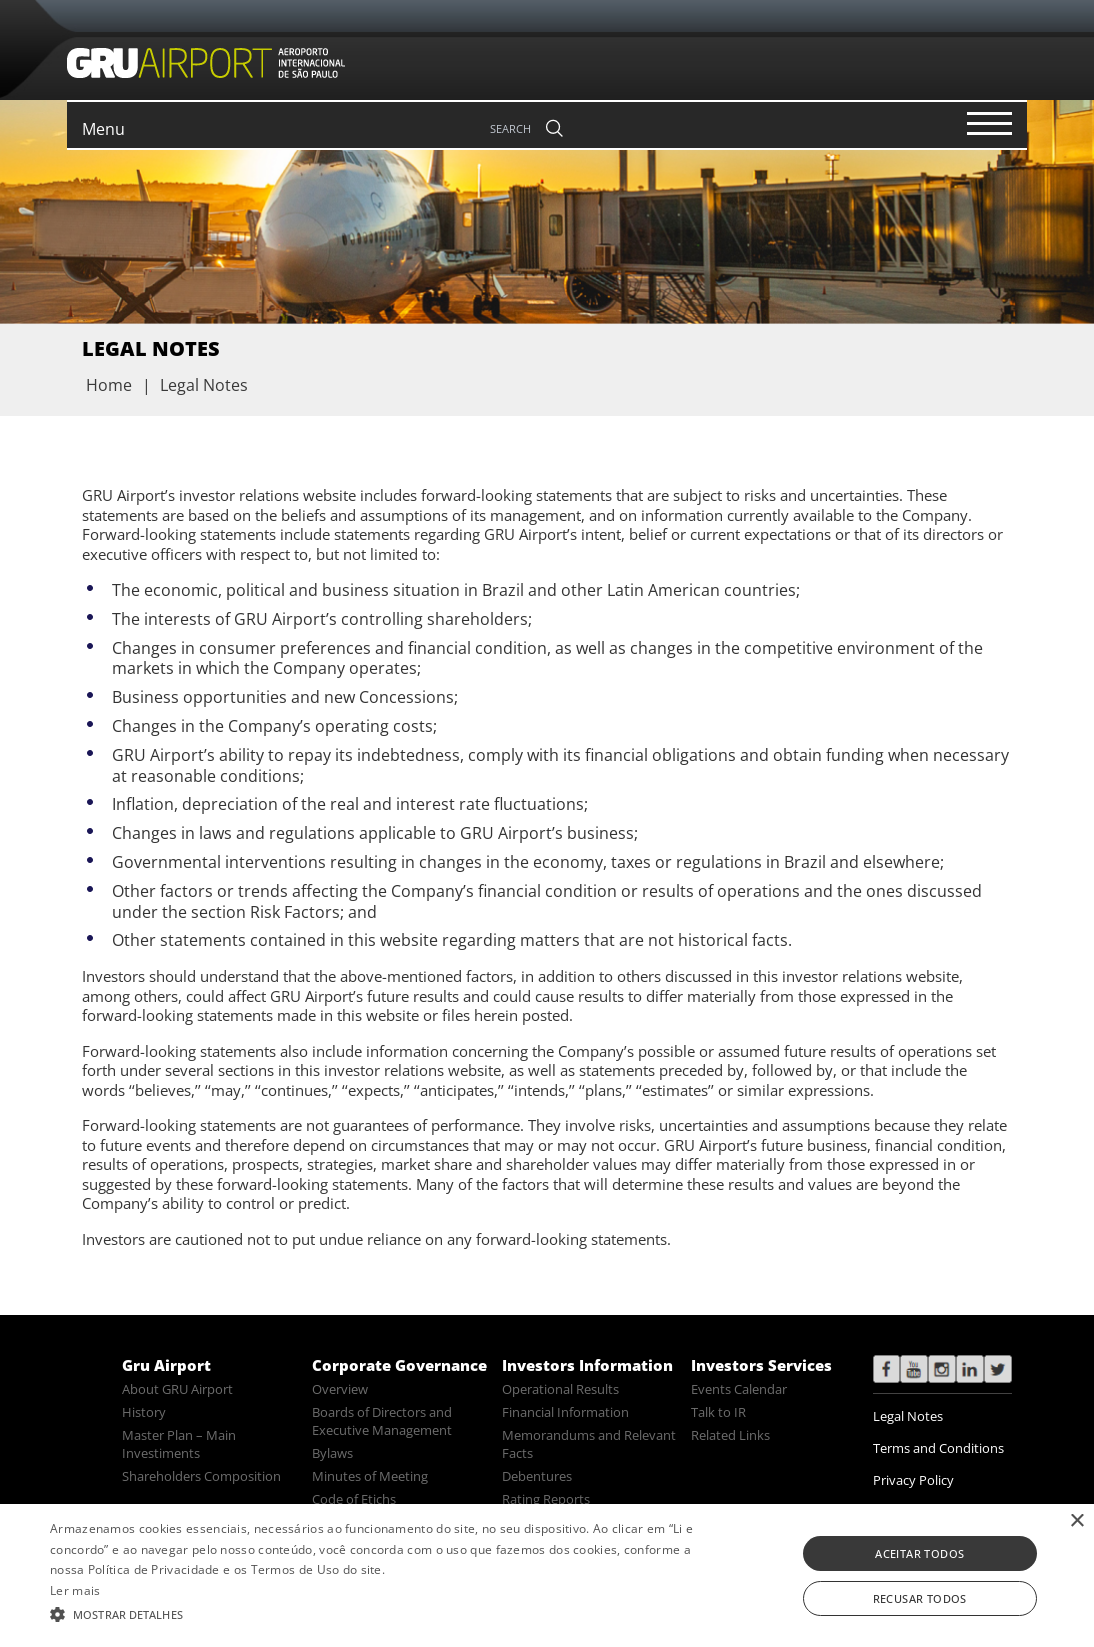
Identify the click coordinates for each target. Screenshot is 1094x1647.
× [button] (1076, 1521)
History (144, 1412)
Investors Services (761, 1365)
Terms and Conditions (938, 1448)
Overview (340, 1389)
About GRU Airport (177, 1389)
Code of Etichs (354, 1499)
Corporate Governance (399, 1365)
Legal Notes (908, 1416)
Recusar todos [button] (920, 1598)
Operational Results (560, 1389)
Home (109, 385)
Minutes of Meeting (370, 1476)
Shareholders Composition (201, 1476)
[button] (373, 1613)
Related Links (730, 1435)
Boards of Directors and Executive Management (382, 1421)
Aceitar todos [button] (919, 1553)
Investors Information (587, 1365)
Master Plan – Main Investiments (179, 1444)
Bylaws (332, 1453)
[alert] (547, 1575)
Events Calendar (739, 1389)
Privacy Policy (913, 1480)
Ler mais (75, 1590)
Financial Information (565, 1412)
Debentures (537, 1476)
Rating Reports (546, 1499)
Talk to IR (718, 1412)
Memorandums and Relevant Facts (589, 1444)
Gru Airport (166, 1365)
